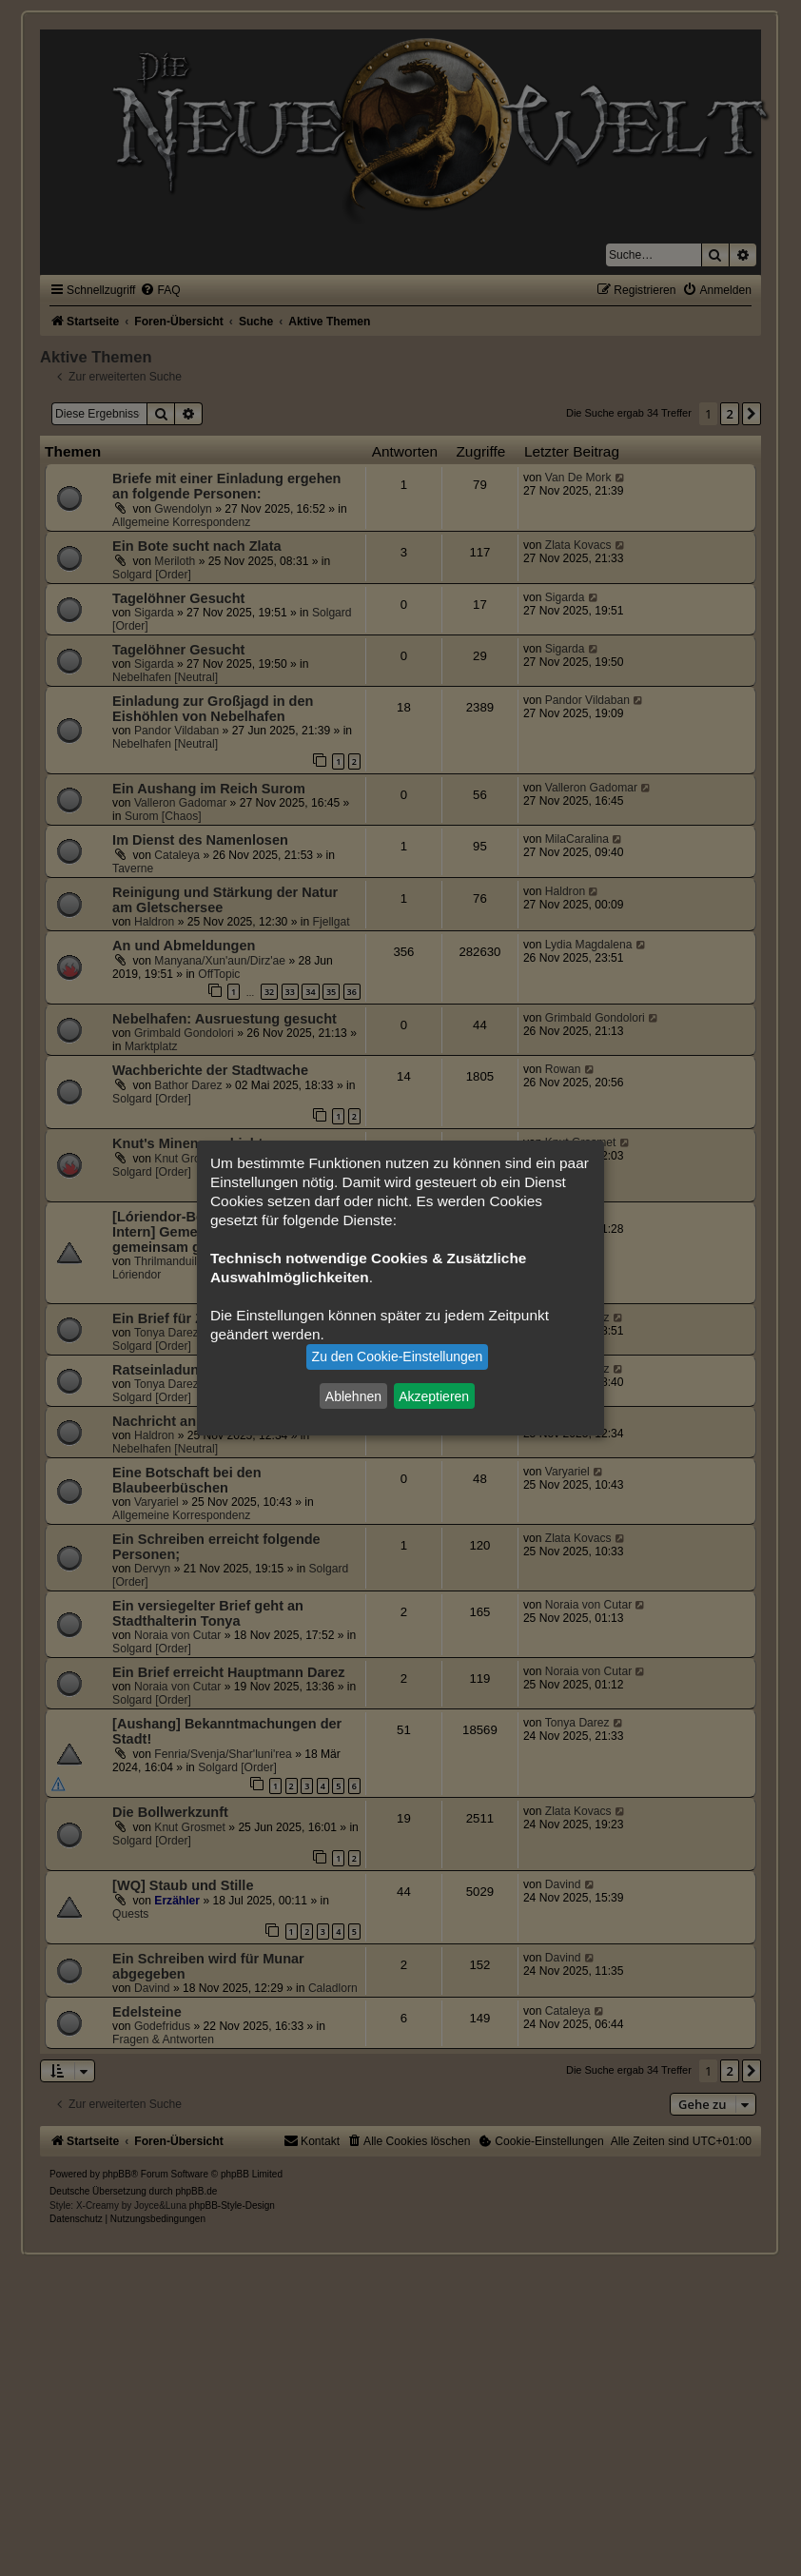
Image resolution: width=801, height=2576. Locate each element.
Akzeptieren (434, 1395)
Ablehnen (353, 1395)
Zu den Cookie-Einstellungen (397, 1356)
